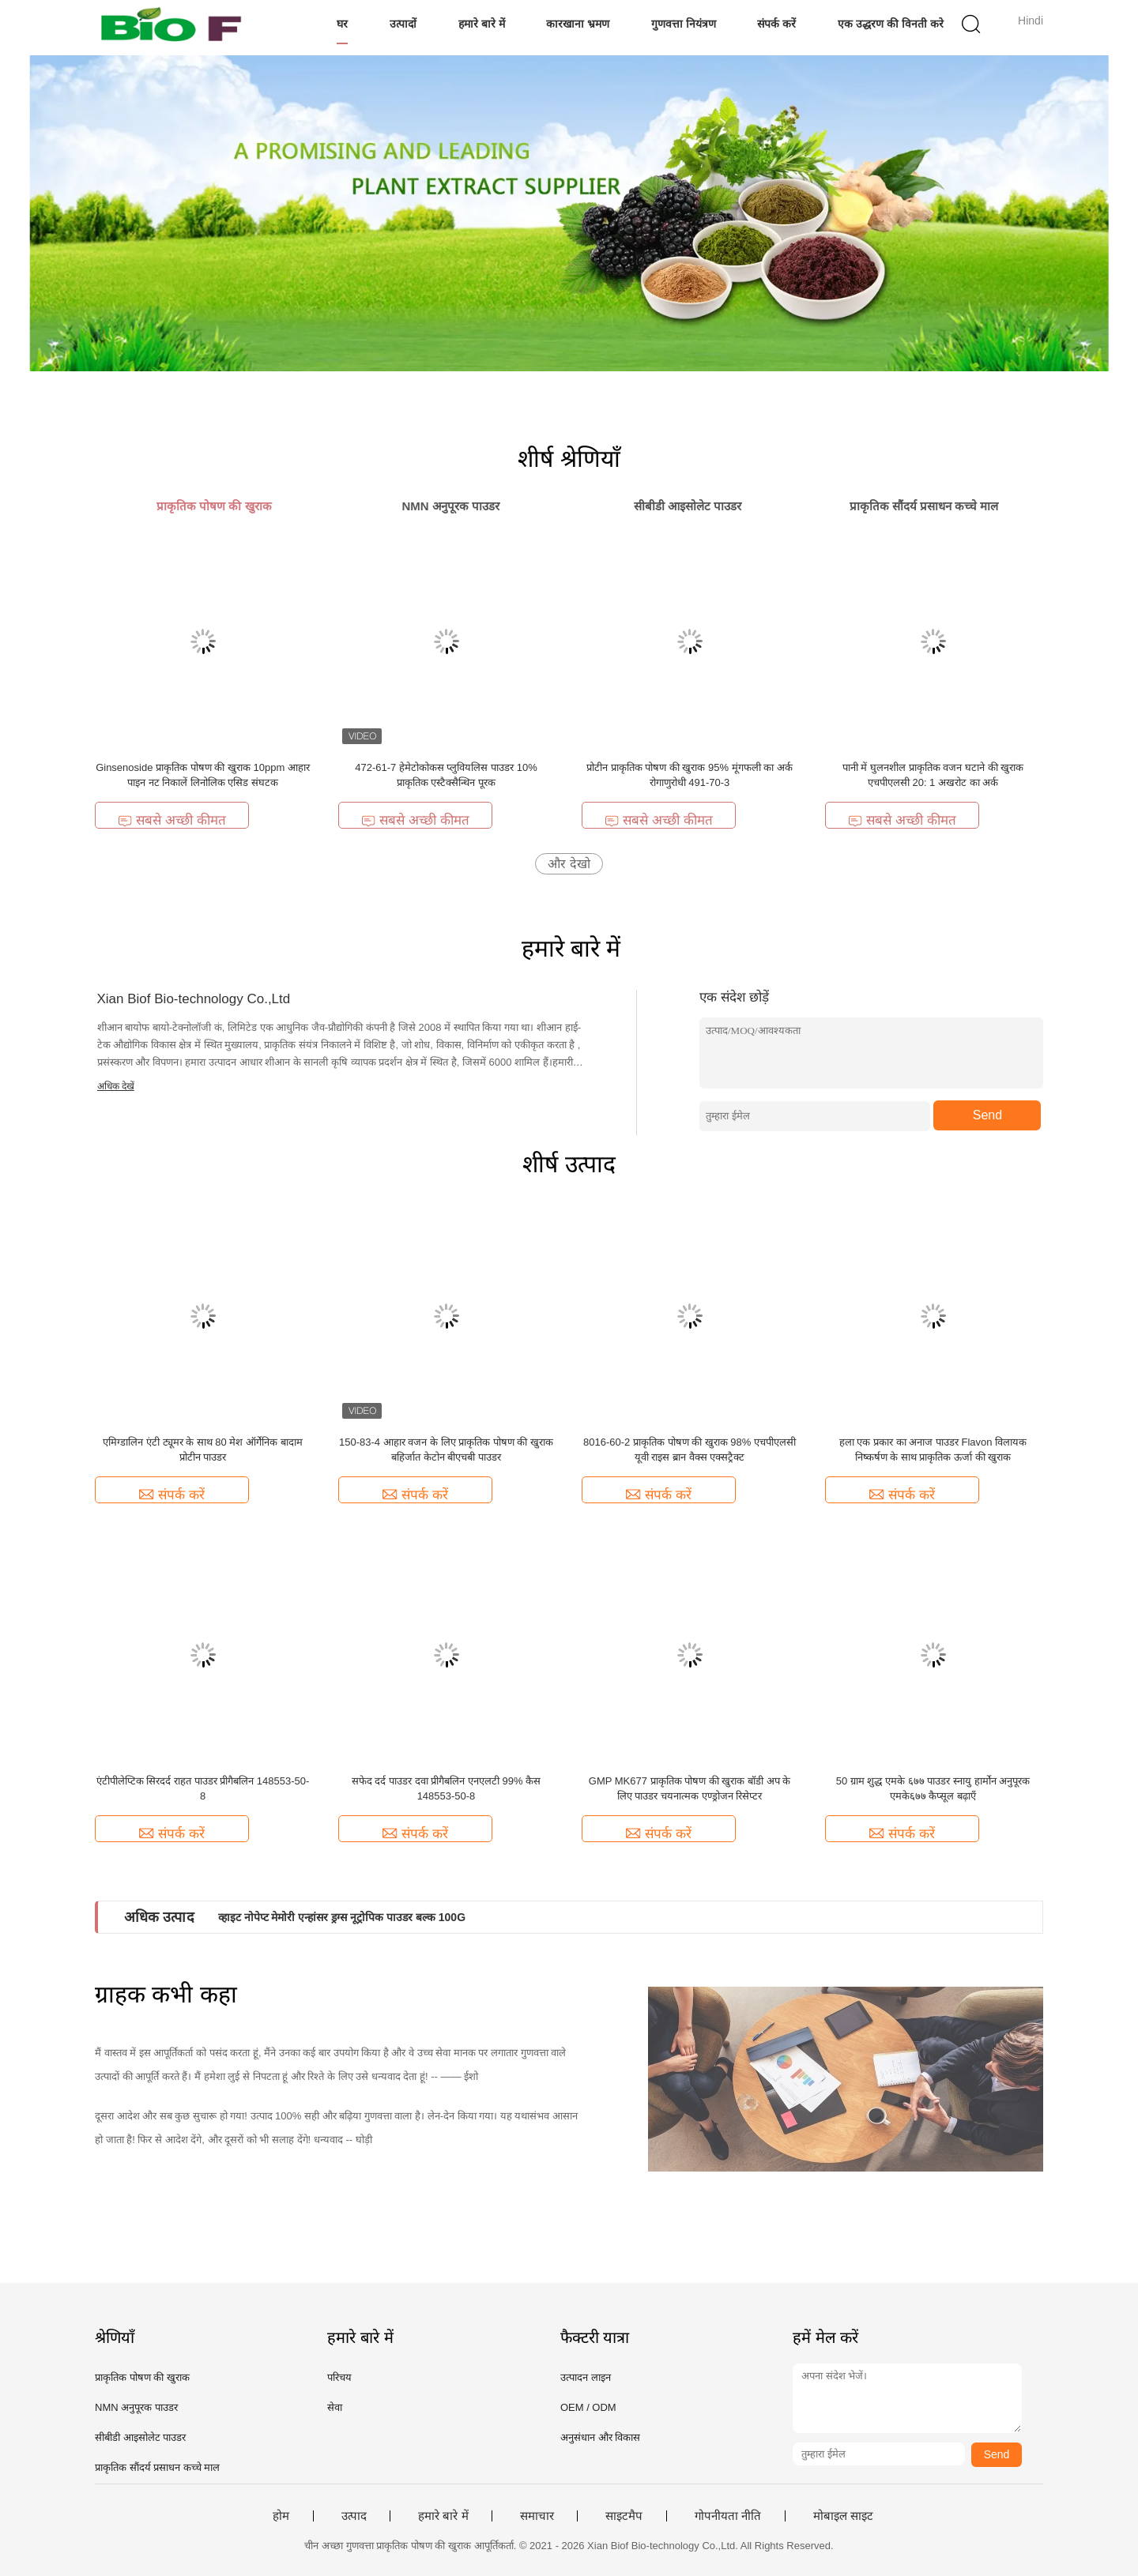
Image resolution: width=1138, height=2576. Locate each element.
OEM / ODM (588, 2407)
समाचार (537, 2515)
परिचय (339, 2377)
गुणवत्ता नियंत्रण (683, 23)
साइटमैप (623, 2515)
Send (987, 1115)
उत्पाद (354, 2515)
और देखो (569, 864)
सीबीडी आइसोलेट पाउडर (140, 2437)
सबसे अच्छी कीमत (171, 820)
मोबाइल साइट (843, 2515)
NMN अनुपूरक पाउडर (136, 2407)
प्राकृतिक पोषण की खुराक (142, 2377)
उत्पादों (403, 23)
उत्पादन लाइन (585, 2377)
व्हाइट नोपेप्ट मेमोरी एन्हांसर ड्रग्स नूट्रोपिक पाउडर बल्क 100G (341, 1917)
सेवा (334, 2407)
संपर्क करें (776, 23)
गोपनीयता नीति (728, 2515)
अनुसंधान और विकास (600, 2437)
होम (281, 2515)
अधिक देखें (115, 1086)
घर (342, 23)
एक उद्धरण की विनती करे (891, 23)
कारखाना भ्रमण (577, 23)
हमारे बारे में (481, 23)
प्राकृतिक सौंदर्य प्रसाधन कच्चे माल (157, 2467)
